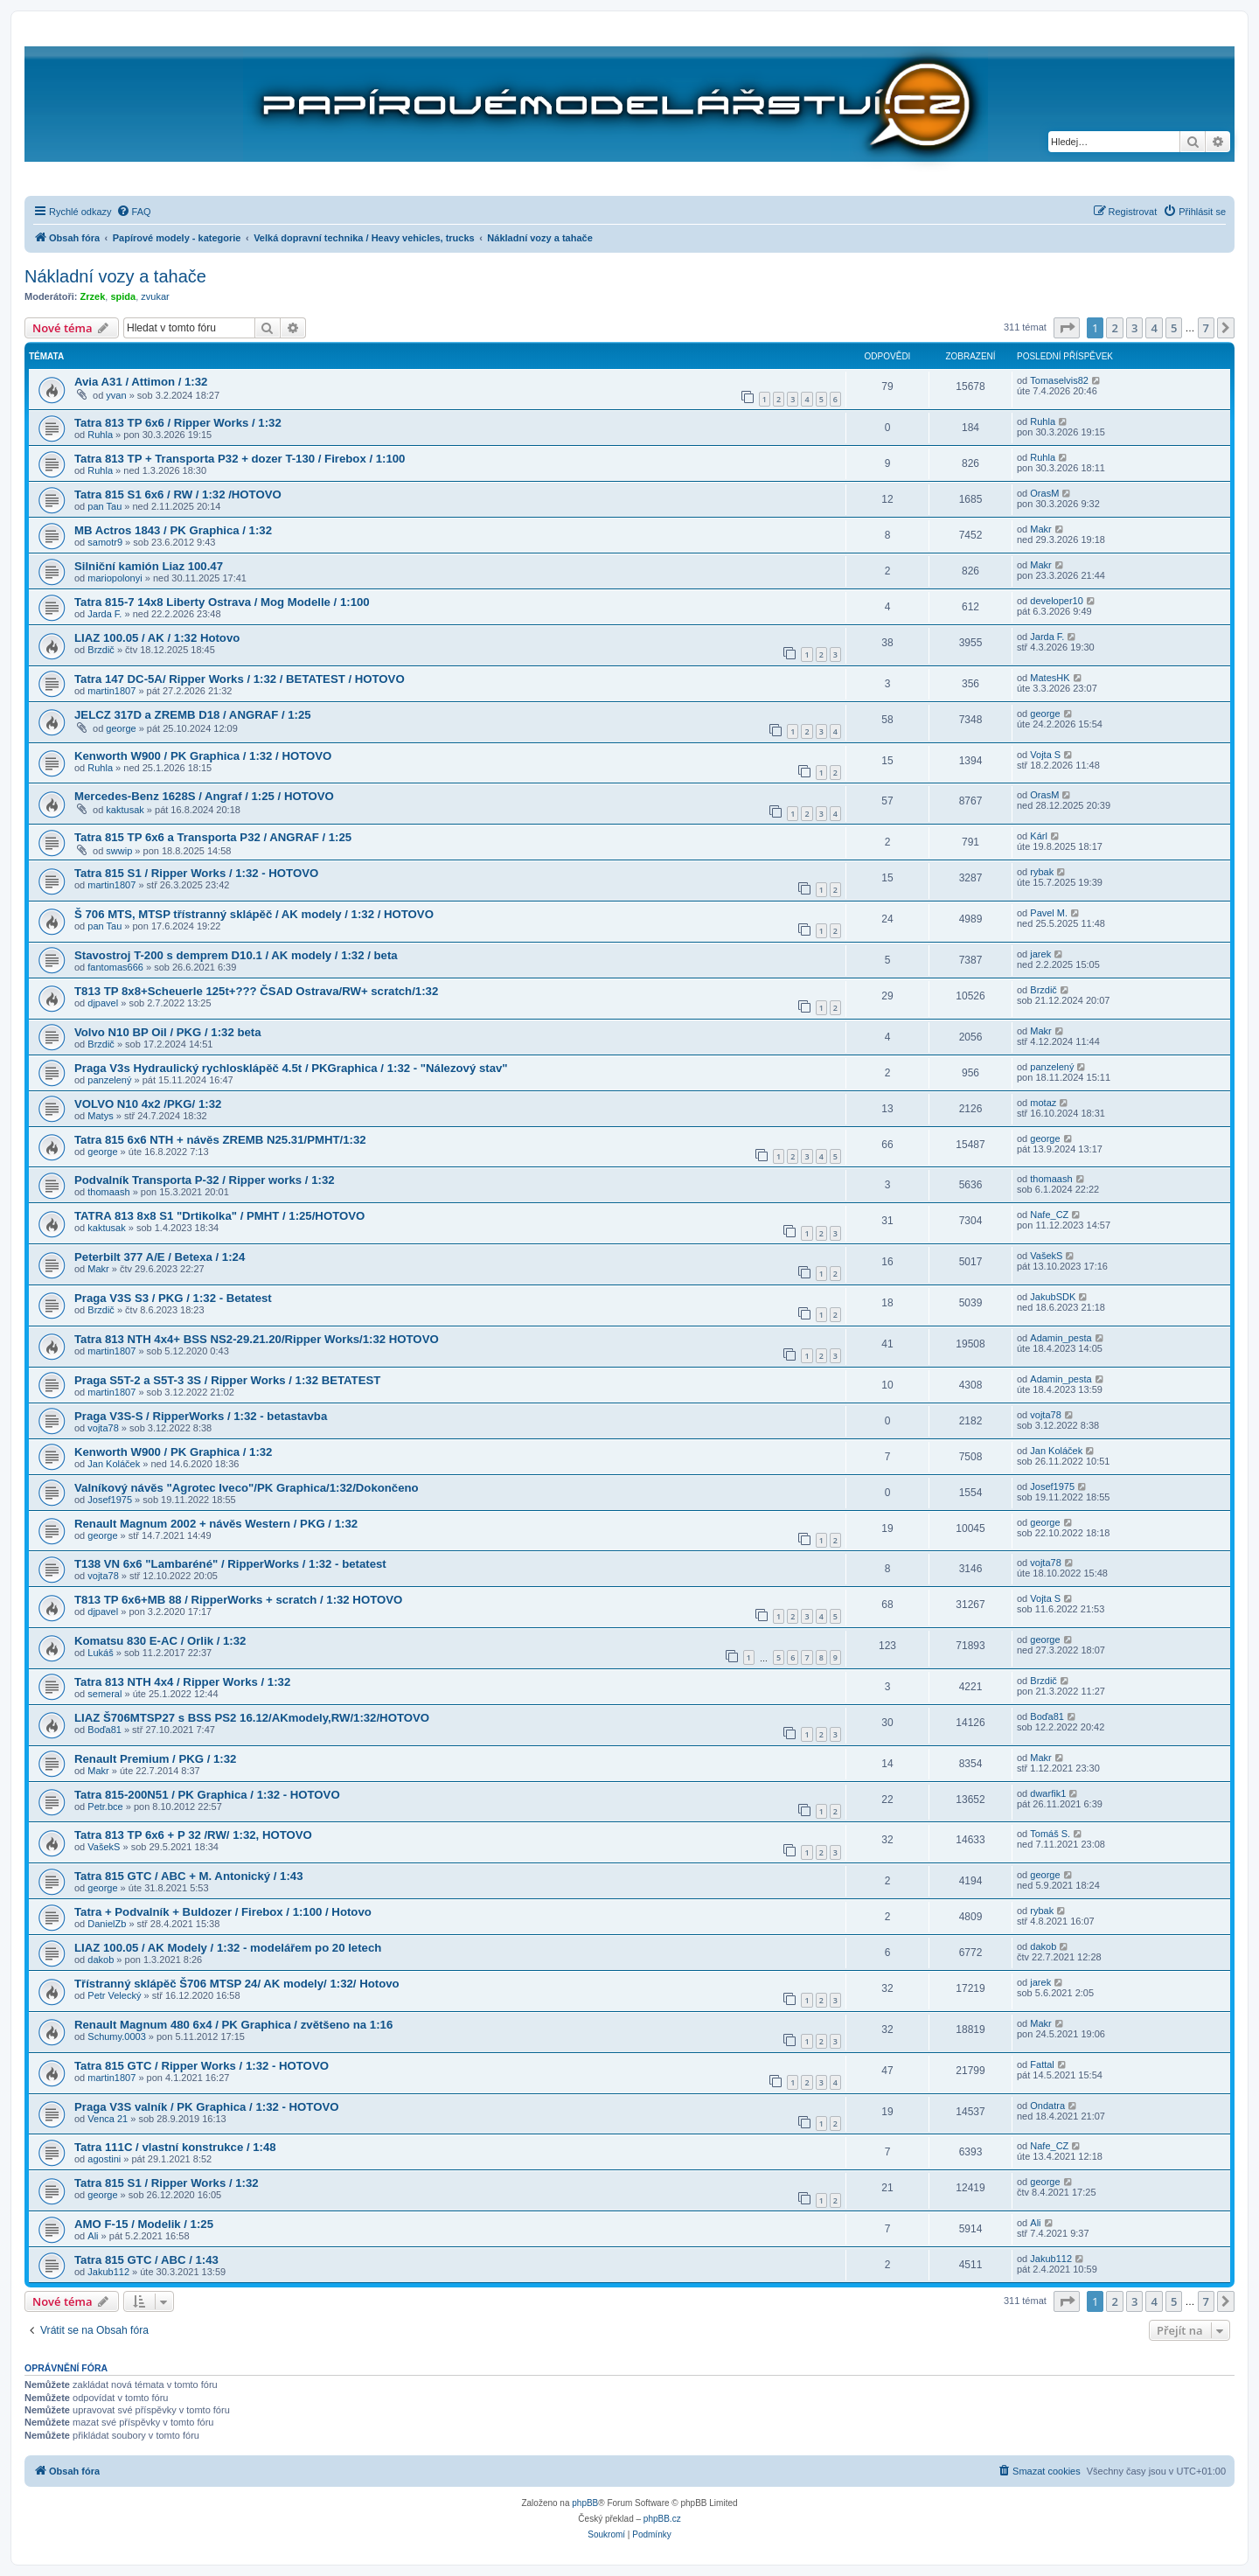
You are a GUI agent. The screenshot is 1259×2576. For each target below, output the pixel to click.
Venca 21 (107, 2118)
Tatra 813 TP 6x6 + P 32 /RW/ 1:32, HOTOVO (193, 1834)
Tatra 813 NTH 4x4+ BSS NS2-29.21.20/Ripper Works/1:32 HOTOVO (256, 1339)
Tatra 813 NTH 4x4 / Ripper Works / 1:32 (182, 1681)
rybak (1042, 872)
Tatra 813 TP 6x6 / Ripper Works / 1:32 (178, 422)
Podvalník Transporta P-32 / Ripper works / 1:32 (204, 1180)
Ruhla (100, 434)
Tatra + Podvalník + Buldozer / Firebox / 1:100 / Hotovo (223, 1911)
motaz (1043, 1102)
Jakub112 (108, 2271)
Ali (92, 2236)
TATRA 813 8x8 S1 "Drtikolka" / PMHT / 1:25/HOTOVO (219, 1215)
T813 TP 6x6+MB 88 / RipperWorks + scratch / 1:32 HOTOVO (238, 1599)
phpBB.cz (662, 2519)
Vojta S (1045, 754)
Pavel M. (1049, 913)
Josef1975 (109, 1499)
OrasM (1044, 493)
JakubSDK (1052, 1296)
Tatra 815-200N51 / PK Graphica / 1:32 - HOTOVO (207, 1794)
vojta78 (102, 1428)
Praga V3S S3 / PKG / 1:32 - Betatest (173, 1298)
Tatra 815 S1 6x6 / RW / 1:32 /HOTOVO (178, 494)
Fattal (1042, 2064)
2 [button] (1114, 328)
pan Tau (104, 506)
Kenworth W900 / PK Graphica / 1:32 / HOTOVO (202, 755)
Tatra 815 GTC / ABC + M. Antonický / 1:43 (188, 1876)
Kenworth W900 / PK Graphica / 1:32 (173, 1452)
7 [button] (1206, 328)
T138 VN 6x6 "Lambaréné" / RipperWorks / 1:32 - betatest (230, 1563)
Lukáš (100, 1652)
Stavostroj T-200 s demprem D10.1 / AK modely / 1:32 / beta (236, 955)
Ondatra (1047, 2105)
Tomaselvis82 (1059, 380)
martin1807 (111, 691)
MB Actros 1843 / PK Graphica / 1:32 (173, 530)
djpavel (102, 1003)
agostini (104, 2159)
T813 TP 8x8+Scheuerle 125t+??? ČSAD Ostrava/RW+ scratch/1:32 (256, 991)
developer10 (1056, 600)
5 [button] (1174, 328)
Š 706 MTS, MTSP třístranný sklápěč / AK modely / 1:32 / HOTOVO (254, 914)
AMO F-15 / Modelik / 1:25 (143, 2224)
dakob (100, 1959)
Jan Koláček (113, 1464)
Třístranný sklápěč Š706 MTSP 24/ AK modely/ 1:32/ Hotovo (237, 1983)
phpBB (585, 2503)
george (121, 728)
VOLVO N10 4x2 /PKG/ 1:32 (147, 1103)
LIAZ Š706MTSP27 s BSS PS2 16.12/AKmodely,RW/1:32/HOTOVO (251, 1717)
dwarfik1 (1048, 1793)
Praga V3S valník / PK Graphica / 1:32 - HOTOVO (206, 2106)
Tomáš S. (1050, 1833)
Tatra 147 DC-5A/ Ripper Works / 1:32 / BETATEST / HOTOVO (239, 679)
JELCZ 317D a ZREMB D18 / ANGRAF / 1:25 (192, 714)
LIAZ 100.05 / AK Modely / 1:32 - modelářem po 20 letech (227, 1947)
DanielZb (106, 1923)
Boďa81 (104, 1729)
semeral (104, 1693)
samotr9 (104, 542)
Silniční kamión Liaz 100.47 (148, 566)
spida (123, 296)
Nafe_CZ (1049, 1214)
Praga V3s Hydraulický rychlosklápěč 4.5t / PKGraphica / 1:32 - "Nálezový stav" (291, 1068)
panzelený (109, 1080)
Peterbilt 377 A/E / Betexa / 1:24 (159, 1257)
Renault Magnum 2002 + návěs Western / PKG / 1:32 (216, 1523)
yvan (116, 395)
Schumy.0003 (116, 2036)
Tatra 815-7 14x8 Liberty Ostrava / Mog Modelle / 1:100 (222, 602)
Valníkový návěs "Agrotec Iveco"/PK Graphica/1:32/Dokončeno (246, 1487)
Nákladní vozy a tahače (115, 276)
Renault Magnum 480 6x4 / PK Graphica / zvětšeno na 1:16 (233, 2024)
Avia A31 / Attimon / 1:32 (140, 381)
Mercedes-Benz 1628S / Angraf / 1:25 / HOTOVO (204, 796)
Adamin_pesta (1060, 1338)
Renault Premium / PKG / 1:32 (155, 1758)
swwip (119, 851)
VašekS (1046, 1255)
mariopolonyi (114, 578)
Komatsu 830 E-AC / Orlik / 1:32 (160, 1640)
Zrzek (93, 296)
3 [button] (1134, 328)
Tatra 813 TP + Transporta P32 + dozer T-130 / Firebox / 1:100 (239, 458)
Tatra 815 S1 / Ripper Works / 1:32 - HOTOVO (196, 873)
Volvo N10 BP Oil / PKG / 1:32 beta (167, 1032)
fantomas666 (115, 967)
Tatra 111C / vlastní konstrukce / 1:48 (175, 2147)
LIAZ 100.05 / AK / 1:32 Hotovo (157, 637)
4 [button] (1154, 328)
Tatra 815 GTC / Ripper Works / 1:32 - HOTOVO (201, 2065)
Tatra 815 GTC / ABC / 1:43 (146, 2259)
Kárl (1038, 836)
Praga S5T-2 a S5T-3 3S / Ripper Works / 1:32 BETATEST (227, 1380)
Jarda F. (104, 614)
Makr (1040, 529)
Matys (100, 1115)
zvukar (155, 296)
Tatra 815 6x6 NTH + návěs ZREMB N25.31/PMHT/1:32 (220, 1139)
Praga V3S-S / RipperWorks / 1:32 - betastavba (200, 1416)
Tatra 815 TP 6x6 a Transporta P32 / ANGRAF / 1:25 (212, 837)
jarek (1040, 954)
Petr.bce (104, 1806)
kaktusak (124, 809)
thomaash (108, 1192)
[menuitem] (133, 211)
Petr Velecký (114, 1995)
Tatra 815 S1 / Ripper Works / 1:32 (166, 2183)
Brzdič (101, 649)
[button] (1067, 327)
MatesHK (1049, 677)
